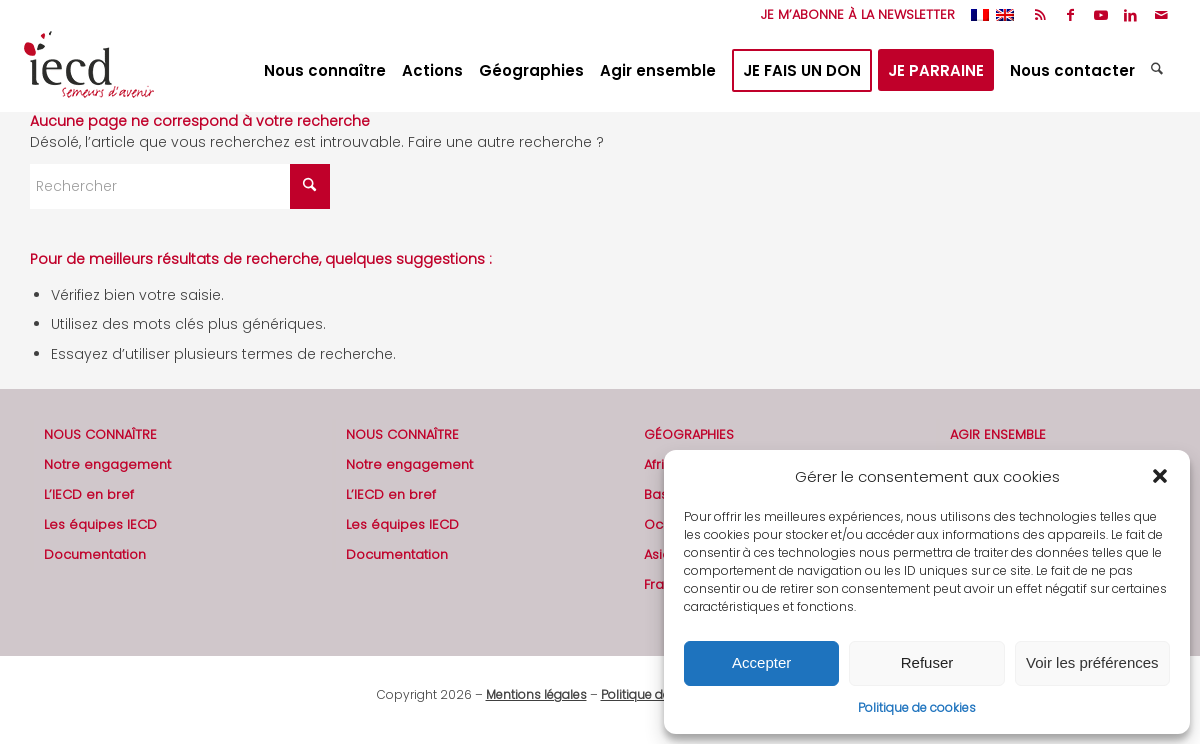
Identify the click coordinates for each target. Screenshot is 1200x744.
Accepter (761, 662)
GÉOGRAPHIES (689, 434)
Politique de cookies (917, 707)
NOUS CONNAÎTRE (100, 434)
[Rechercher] (1159, 71)
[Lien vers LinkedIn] (1130, 15)
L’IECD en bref (89, 494)
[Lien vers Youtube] (1100, 15)
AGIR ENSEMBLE (998, 434)
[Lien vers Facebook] (1070, 15)
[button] (1160, 476)
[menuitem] (853, 15)
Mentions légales (536, 694)
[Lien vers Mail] (1161, 15)
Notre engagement (107, 464)
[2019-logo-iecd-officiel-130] (89, 71)
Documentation (95, 554)
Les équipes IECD (100, 524)
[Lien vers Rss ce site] (1040, 15)
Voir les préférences (1092, 662)
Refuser (927, 662)
